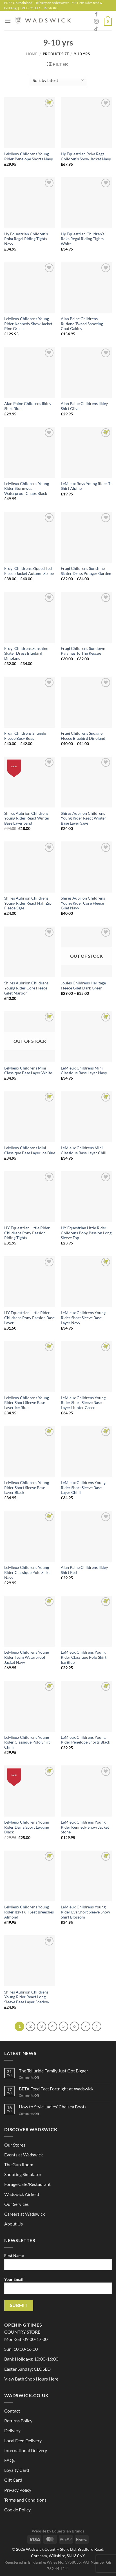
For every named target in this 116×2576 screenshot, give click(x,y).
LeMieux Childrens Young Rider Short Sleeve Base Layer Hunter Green (83, 1403)
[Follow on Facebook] (96, 14)
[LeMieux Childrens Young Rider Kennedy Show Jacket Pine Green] (29, 287)
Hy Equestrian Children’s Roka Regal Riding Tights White (82, 239)
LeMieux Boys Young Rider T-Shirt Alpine (86, 486)
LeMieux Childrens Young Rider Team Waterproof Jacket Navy (26, 1657)
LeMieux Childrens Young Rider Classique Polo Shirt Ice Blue (83, 1657)
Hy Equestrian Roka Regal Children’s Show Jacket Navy (86, 156)
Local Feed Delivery (23, 2440)
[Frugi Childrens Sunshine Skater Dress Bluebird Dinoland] (29, 617)
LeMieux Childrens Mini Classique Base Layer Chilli (84, 1150)
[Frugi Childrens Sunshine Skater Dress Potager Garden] (86, 537)
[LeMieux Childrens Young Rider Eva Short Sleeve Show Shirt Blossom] (86, 1876)
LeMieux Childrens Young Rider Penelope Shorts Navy (28, 156)
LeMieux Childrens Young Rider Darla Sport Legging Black (26, 1827)
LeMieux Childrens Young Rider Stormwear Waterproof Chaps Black (26, 488)
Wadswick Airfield (21, 2194)
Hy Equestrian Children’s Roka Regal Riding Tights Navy (26, 239)
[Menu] (7, 21)
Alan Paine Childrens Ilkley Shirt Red (84, 1570)
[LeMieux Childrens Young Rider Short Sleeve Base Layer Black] (29, 1451)
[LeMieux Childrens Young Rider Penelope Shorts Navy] (29, 122)
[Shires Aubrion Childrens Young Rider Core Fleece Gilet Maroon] (29, 952)
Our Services (16, 2204)
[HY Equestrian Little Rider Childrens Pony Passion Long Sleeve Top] (86, 1196)
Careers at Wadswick (24, 2214)
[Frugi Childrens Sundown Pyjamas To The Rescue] (86, 617)
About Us (13, 2223)
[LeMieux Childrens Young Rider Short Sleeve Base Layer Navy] (86, 1281)
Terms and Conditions (25, 2499)
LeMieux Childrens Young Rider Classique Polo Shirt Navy (27, 1572)
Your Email (58, 2287)
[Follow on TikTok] (96, 29)
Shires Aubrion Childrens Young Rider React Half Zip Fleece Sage (28, 903)
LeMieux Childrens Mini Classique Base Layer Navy (84, 1070)
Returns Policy (18, 2420)
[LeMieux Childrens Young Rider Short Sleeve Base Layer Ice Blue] (29, 1366)
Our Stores (14, 2144)
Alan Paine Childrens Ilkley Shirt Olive (84, 406)
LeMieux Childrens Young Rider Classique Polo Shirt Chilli (27, 1742)
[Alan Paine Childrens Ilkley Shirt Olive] (86, 372)
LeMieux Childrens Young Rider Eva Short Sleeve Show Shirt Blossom (85, 1912)
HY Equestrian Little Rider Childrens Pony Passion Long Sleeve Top (86, 1233)
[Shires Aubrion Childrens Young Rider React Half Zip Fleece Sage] (29, 866)
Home (31, 54)
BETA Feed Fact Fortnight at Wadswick (56, 2088)
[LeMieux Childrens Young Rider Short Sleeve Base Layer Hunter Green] (86, 1366)
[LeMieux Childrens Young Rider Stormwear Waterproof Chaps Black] (29, 452)
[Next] (96, 2026)
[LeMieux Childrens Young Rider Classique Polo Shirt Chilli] (29, 1706)
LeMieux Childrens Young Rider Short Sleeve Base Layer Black (26, 1487)
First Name (58, 2263)
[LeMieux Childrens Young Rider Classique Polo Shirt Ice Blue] (86, 1621)
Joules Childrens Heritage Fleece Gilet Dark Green (83, 985)
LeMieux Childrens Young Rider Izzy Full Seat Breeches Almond (29, 1912)
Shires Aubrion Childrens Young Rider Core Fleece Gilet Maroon (26, 988)
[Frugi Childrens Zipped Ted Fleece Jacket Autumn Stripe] (29, 537)
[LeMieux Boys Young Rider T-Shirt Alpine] (86, 452)
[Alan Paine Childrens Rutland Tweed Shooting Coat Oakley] (86, 287)
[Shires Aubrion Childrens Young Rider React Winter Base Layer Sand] (29, 782)
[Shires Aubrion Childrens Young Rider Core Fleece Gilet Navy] (86, 866)
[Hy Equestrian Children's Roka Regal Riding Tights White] (86, 202)
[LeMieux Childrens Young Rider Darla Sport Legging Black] (29, 1790)
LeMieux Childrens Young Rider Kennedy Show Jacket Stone (85, 1827)
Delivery (12, 2430)
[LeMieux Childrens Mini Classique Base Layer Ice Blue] (29, 1116)
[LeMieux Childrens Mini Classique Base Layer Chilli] (86, 1116)
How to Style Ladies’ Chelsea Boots (52, 2106)
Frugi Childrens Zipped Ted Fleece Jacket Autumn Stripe (29, 571)
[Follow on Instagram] (96, 21)
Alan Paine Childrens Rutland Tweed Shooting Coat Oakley (82, 324)
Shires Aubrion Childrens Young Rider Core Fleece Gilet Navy (83, 903)
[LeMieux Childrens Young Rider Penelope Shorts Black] (86, 1706)
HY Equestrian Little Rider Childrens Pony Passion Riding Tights (27, 1233)
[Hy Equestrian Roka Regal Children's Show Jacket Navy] (86, 122)
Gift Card (13, 2479)
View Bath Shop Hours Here (31, 2378)
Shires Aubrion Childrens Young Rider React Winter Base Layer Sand (27, 818)
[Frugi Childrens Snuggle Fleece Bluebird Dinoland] (86, 702)
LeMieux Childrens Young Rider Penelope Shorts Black (85, 1740)
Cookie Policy (17, 2509)
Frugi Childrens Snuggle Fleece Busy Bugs (25, 736)
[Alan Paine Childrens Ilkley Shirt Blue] (29, 372)
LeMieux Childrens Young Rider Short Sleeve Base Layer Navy (83, 1317)
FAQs (9, 2460)
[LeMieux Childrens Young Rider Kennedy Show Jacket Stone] (86, 1790)
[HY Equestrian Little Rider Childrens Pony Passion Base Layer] (29, 1281)
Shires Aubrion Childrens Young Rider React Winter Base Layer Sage (83, 818)
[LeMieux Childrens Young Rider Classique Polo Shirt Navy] (29, 1536)
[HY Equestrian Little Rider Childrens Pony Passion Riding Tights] (29, 1196)
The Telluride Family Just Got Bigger (53, 2070)
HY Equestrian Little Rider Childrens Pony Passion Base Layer (29, 1317)
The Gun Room (18, 2164)
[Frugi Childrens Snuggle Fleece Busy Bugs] (29, 702)
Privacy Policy (17, 2490)
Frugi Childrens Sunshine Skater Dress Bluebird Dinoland (26, 653)
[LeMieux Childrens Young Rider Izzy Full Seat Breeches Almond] (29, 1876)
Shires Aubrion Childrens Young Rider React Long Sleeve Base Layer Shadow (26, 1997)
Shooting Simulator (22, 2174)
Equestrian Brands (68, 2531)
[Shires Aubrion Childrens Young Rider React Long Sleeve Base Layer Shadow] (29, 1960)
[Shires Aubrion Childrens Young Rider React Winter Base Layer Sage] (86, 782)
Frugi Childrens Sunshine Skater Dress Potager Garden (86, 571)
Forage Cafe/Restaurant (27, 2184)
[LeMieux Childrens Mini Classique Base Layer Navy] (86, 1036)
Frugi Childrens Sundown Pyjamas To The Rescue (83, 651)
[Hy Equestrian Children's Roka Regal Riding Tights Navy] (29, 202)
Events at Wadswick (23, 2154)
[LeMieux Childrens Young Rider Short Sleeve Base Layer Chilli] (86, 1451)
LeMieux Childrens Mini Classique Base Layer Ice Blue (29, 1150)
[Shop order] (58, 80)
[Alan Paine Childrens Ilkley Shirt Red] (86, 1536)
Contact (12, 2410)
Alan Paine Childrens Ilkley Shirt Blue (27, 406)
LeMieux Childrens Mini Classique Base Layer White (28, 1070)
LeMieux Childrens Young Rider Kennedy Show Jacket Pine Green (28, 324)
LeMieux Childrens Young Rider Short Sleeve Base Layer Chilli (83, 1487)
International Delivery (25, 2450)
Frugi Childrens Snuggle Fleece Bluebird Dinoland (83, 736)
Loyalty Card (16, 2470)
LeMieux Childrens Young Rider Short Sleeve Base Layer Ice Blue (26, 1403)
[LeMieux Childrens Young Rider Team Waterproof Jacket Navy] (29, 1621)
